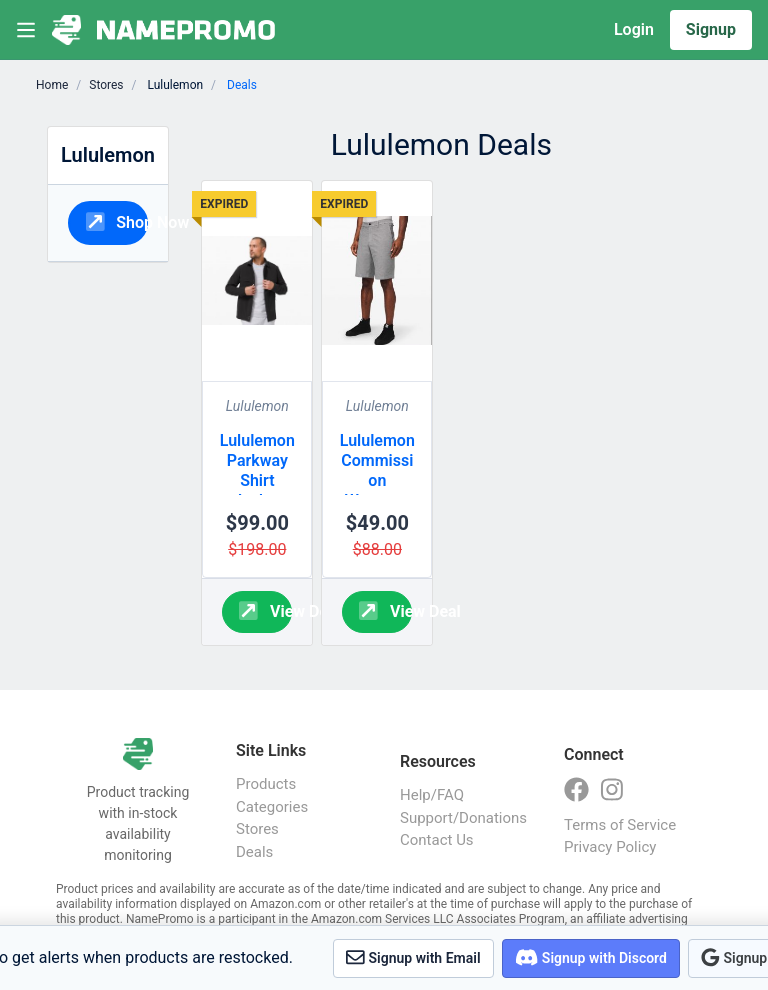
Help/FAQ (432, 795)
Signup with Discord (591, 957)
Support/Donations (462, 818)
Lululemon (257, 406)
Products (266, 784)
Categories (272, 807)
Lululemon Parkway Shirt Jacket (257, 470)
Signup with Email (413, 957)
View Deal (265, 610)
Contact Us (437, 840)
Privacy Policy (610, 847)
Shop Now (117, 221)
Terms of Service (620, 825)
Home (52, 85)
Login (634, 29)
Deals (254, 852)
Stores (106, 85)
